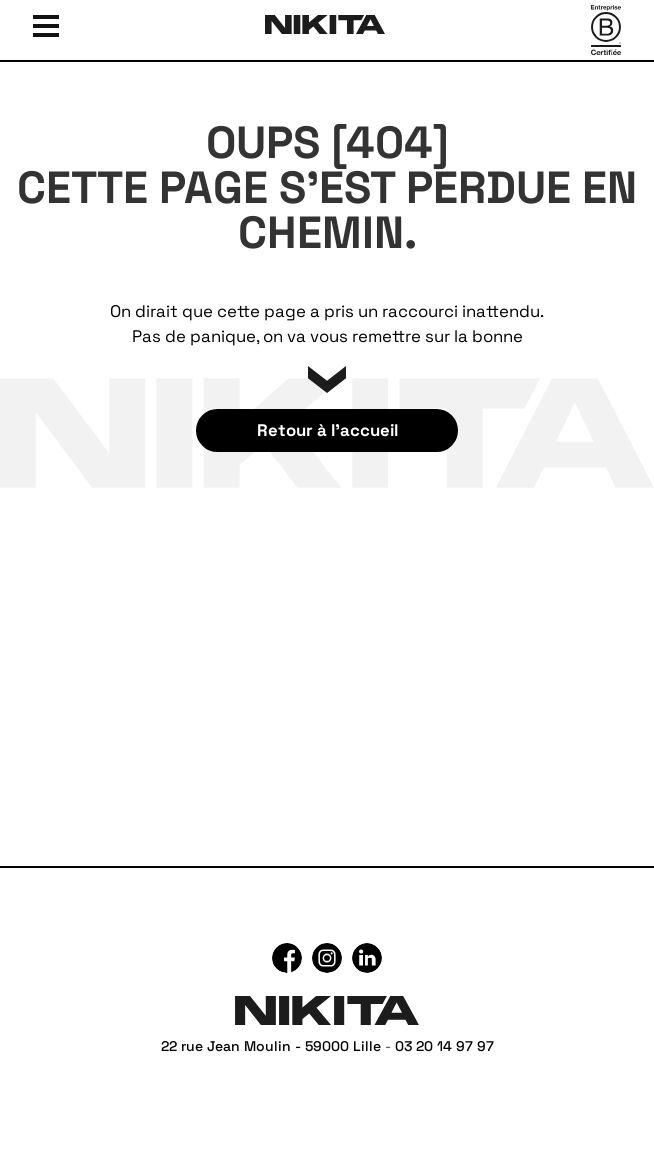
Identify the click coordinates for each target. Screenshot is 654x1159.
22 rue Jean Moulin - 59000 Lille (271, 1046)
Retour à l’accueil (327, 430)
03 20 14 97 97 (444, 1046)
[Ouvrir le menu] (46, 24)
